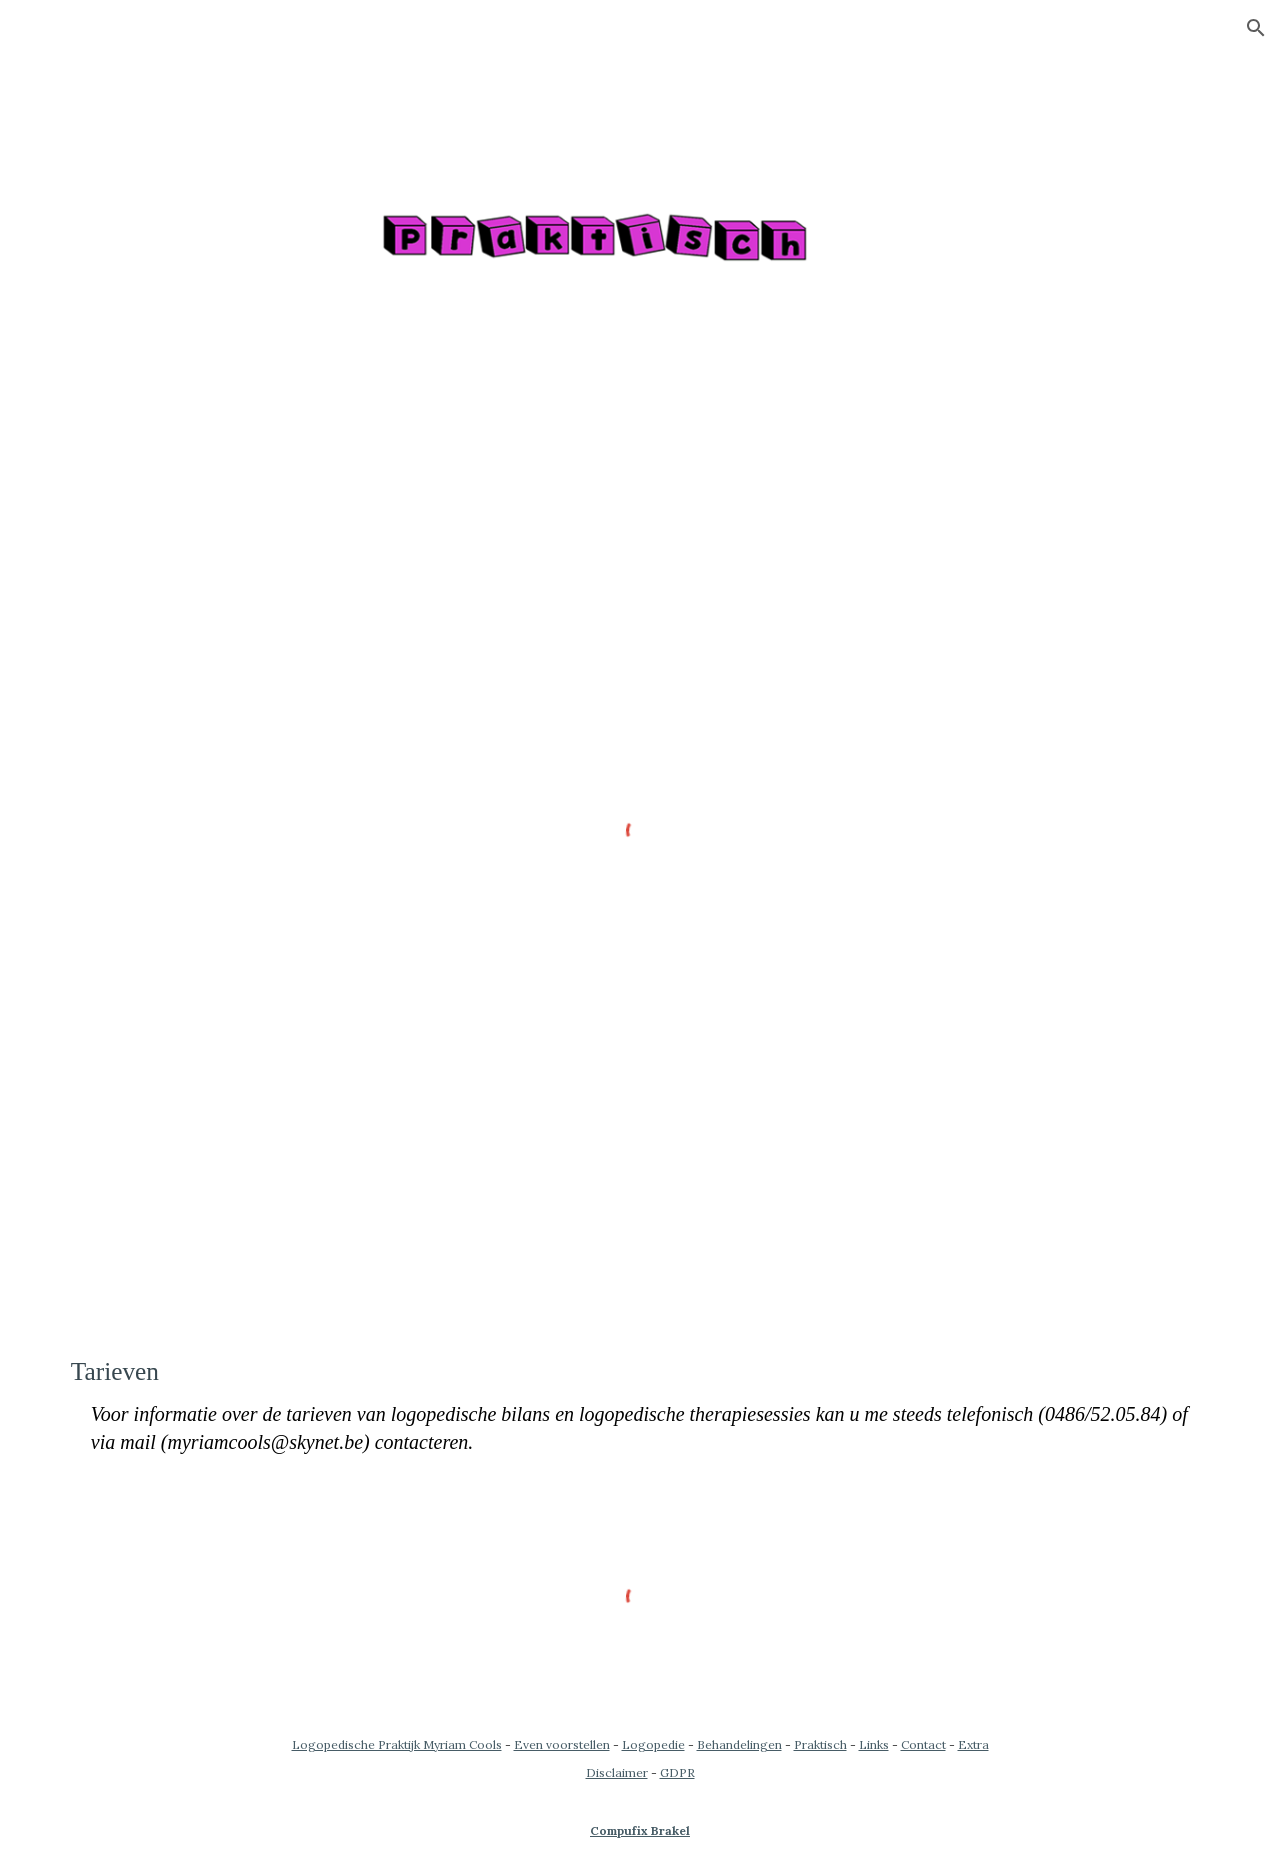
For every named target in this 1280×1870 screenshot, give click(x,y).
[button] (1256, 28)
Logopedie (653, 1744)
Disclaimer (617, 1772)
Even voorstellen (562, 1744)
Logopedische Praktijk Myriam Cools (397, 1744)
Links (874, 1744)
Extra (973, 1744)
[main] (640, 1405)
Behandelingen (739, 1744)
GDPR (677, 1772)
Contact (923, 1744)
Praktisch (820, 1744)
